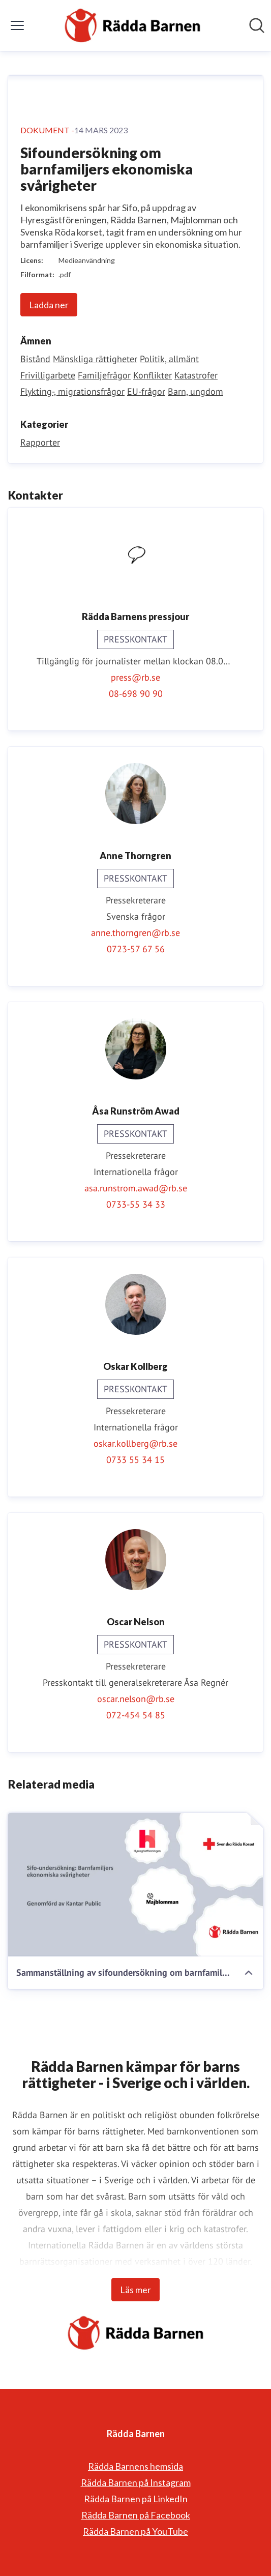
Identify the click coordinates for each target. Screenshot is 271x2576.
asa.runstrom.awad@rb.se (135, 1188)
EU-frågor (146, 391)
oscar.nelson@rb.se (135, 1699)
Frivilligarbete (47, 375)
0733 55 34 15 (135, 1460)
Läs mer (135, 2289)
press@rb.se (135, 677)
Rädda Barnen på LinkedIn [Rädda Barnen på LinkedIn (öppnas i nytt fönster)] (136, 2498)
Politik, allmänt (169, 359)
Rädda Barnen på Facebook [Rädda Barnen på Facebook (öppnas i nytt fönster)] (135, 2515)
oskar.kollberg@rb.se (135, 1443)
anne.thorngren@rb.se (135, 933)
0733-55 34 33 (135, 1204)
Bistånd (35, 359)
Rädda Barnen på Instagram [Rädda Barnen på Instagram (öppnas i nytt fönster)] (136, 2482)
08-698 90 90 (136, 693)
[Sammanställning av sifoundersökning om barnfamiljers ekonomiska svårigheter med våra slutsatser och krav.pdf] (135, 1884)
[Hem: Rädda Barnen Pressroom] (132, 25)
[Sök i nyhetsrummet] (257, 25)
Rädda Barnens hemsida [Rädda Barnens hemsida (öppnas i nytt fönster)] (135, 2466)
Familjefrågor (104, 375)
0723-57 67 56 (136, 949)
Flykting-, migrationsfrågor (72, 391)
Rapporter (40, 442)
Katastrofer (196, 375)
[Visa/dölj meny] (17, 25)
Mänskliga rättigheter (95, 359)
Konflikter (152, 375)
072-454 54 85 (135, 1715)
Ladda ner (49, 304)
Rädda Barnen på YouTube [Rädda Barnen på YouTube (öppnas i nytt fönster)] (135, 2531)
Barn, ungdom (195, 391)
